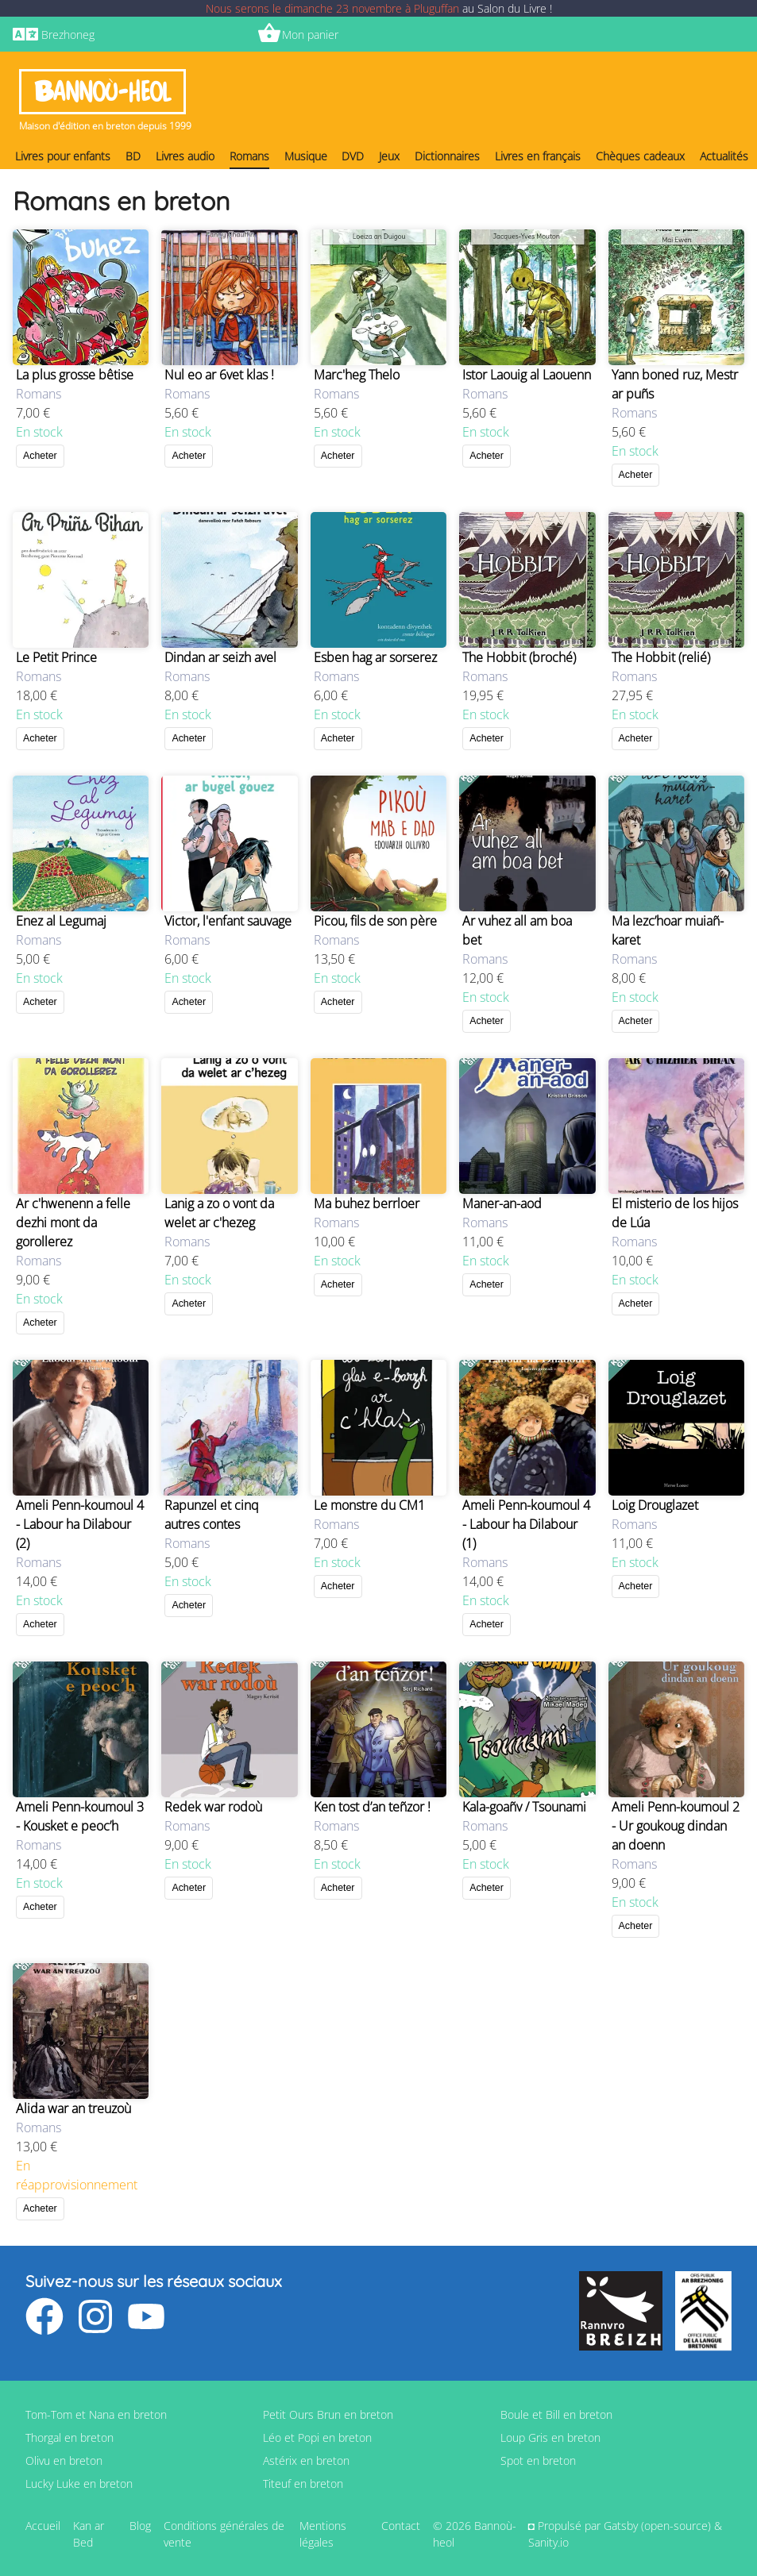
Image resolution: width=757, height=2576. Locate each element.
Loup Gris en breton (550, 2437)
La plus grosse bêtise (74, 374)
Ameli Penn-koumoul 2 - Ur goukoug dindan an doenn (676, 1826)
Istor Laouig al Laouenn (526, 374)
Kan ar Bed (88, 2534)
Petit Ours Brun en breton (328, 2414)
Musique (305, 156)
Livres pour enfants (62, 156)
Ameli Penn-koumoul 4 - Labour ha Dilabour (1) (526, 1524)
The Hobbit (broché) (519, 657)
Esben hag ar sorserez (375, 657)
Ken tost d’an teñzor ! (372, 1807)
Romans (249, 156)
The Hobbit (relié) (661, 657)
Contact (400, 2525)
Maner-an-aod (502, 1203)
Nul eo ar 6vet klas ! (219, 374)
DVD (353, 156)
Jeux (389, 156)
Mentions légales (322, 2534)
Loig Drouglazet (655, 1505)
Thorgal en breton (69, 2437)
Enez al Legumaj (61, 921)
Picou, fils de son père (375, 921)
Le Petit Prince (56, 657)
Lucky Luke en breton (79, 2483)
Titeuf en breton (303, 2483)
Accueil (42, 2525)
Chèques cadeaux (640, 156)
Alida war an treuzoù (73, 2108)
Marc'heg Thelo (357, 374)
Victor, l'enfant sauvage (228, 921)
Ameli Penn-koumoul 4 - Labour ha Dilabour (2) (80, 1524)
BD (133, 156)
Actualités (724, 156)
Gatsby (621, 2525)
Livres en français (538, 156)
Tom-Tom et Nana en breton (96, 2414)
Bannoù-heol (102, 92)
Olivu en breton (63, 2460)
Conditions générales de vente (224, 2534)
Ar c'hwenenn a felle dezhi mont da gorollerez (73, 1222)
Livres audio (185, 156)
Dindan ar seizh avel (220, 657)
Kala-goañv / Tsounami (524, 1807)
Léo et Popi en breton (317, 2437)
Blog (140, 2525)
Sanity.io (548, 2542)
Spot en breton (538, 2460)
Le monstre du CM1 (369, 1505)
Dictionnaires (447, 156)
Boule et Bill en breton (556, 2414)
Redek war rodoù (213, 1807)
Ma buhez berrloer (366, 1203)
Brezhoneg (68, 34)
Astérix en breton (306, 2460)
